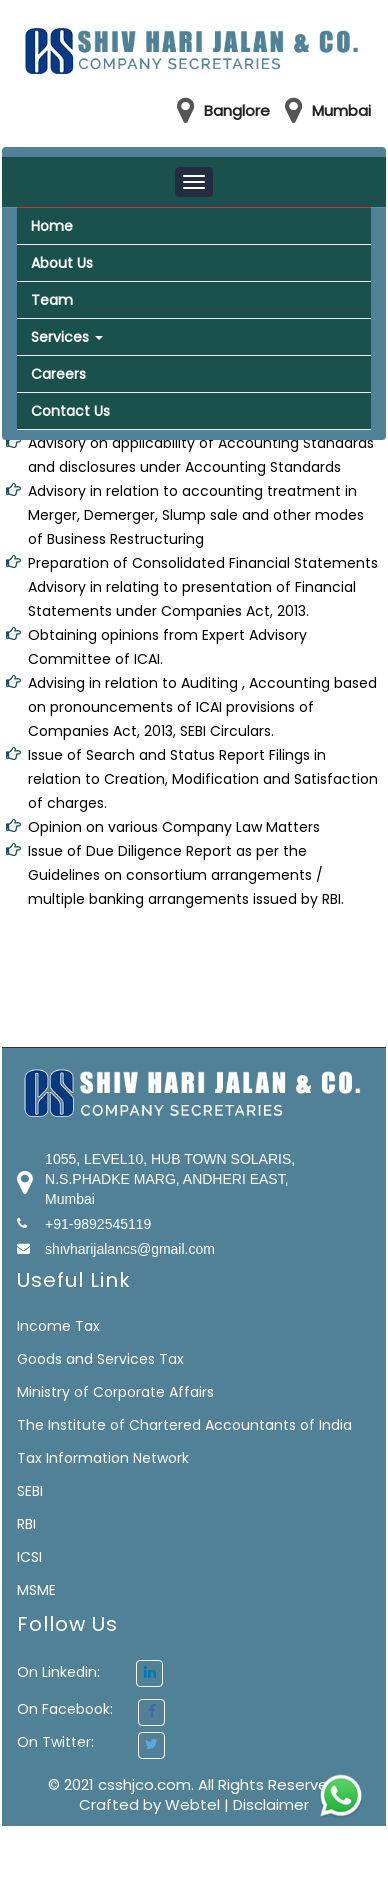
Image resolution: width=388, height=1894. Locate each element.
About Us (62, 263)
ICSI (29, 1557)
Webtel (194, 1804)
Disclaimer (271, 1804)
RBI (26, 1524)
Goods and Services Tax (100, 1359)
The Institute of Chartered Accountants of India (184, 1425)
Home (52, 226)
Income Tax (58, 1326)
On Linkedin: (90, 1672)
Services (67, 337)
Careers (58, 374)
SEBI (30, 1491)
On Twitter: (55, 1742)
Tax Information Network (103, 1458)
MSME (36, 1590)
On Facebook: (65, 1709)
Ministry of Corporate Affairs (115, 1392)
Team (52, 300)
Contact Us (70, 411)
